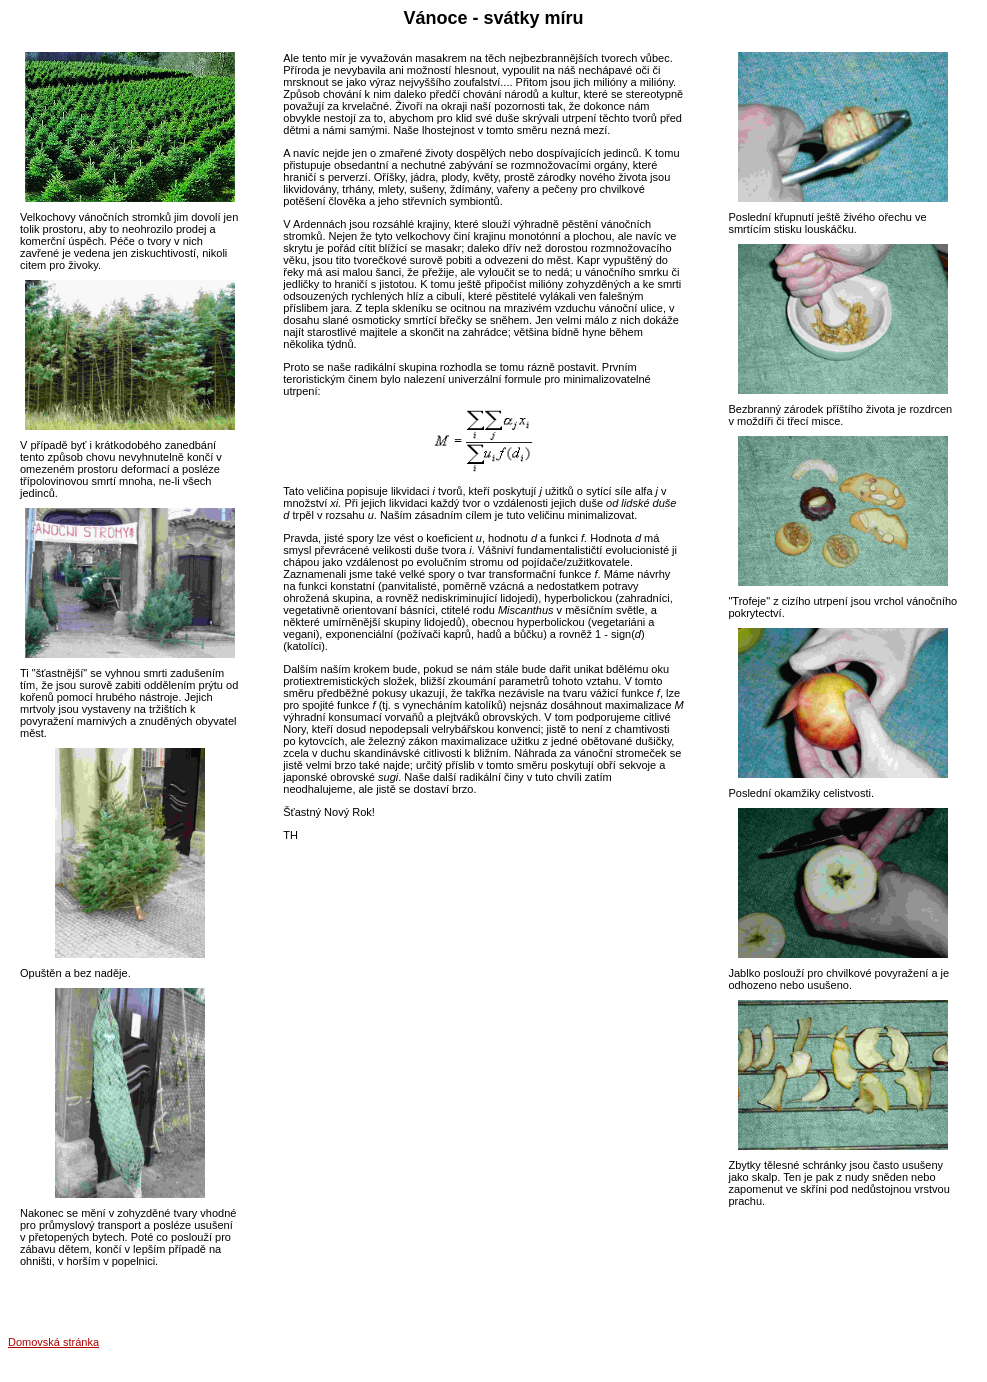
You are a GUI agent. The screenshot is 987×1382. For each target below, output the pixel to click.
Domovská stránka (53, 1342)
